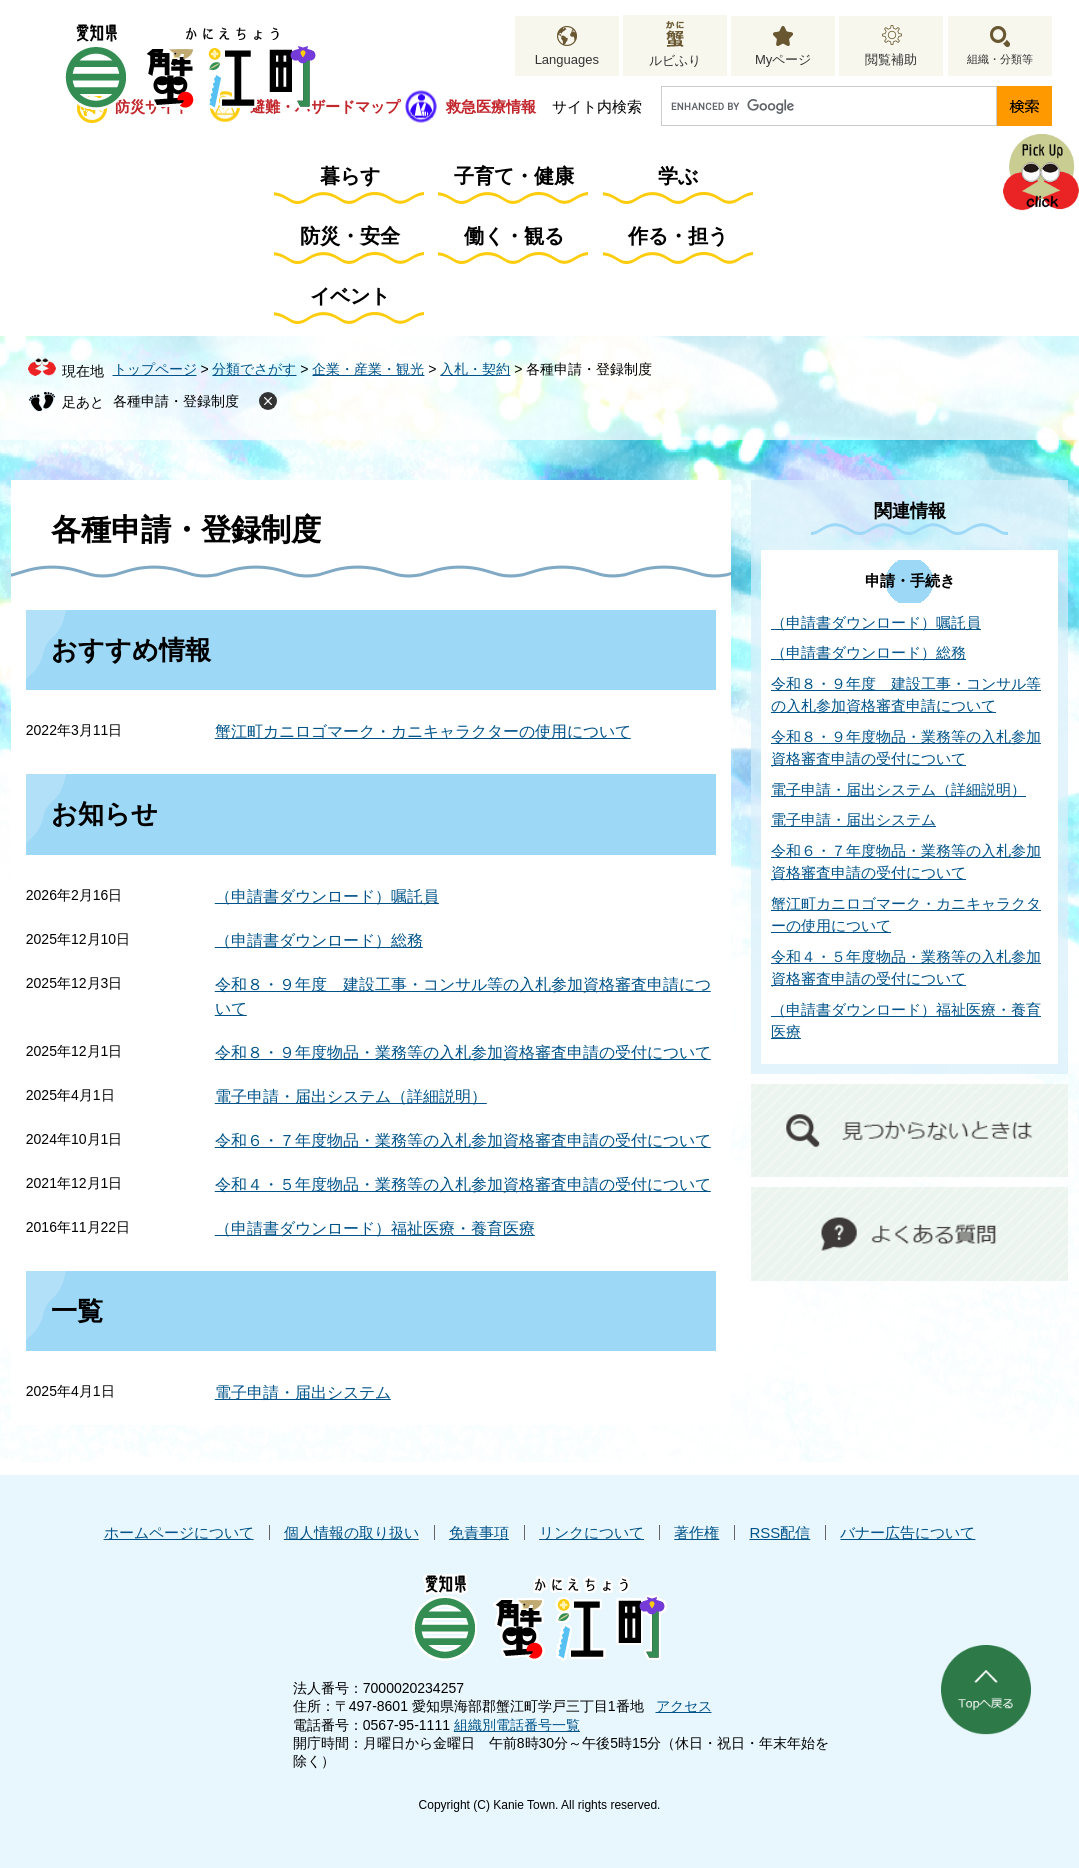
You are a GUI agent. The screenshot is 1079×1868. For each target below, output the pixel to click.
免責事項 (479, 1532)
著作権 (696, 1532)
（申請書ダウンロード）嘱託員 (327, 896)
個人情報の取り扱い (351, 1532)
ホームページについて (179, 1532)
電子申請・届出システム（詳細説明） (351, 1096)
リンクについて (591, 1532)
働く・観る (514, 236)
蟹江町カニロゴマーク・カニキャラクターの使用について (423, 731)
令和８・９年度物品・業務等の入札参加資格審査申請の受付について (463, 1052)
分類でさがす (254, 369)
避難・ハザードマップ (325, 106)
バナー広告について (907, 1532)
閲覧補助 (891, 59)
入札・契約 (475, 369)
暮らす (350, 176)
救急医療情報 (491, 106)
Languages (567, 59)
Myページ (783, 59)
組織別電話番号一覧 (517, 1725)
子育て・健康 (514, 176)
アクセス (684, 1706)
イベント (350, 296)
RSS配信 (779, 1532)
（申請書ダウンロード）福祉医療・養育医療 (375, 1228)
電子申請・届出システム (303, 1392)
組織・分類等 (1000, 59)
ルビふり (675, 60)
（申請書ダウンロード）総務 (319, 940)
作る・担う (678, 236)
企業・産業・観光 (368, 369)
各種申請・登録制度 (176, 401)
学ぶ (678, 176)
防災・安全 (350, 236)
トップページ (155, 369)
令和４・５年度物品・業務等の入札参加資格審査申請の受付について (463, 1184)
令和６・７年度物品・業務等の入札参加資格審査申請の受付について (463, 1140)
